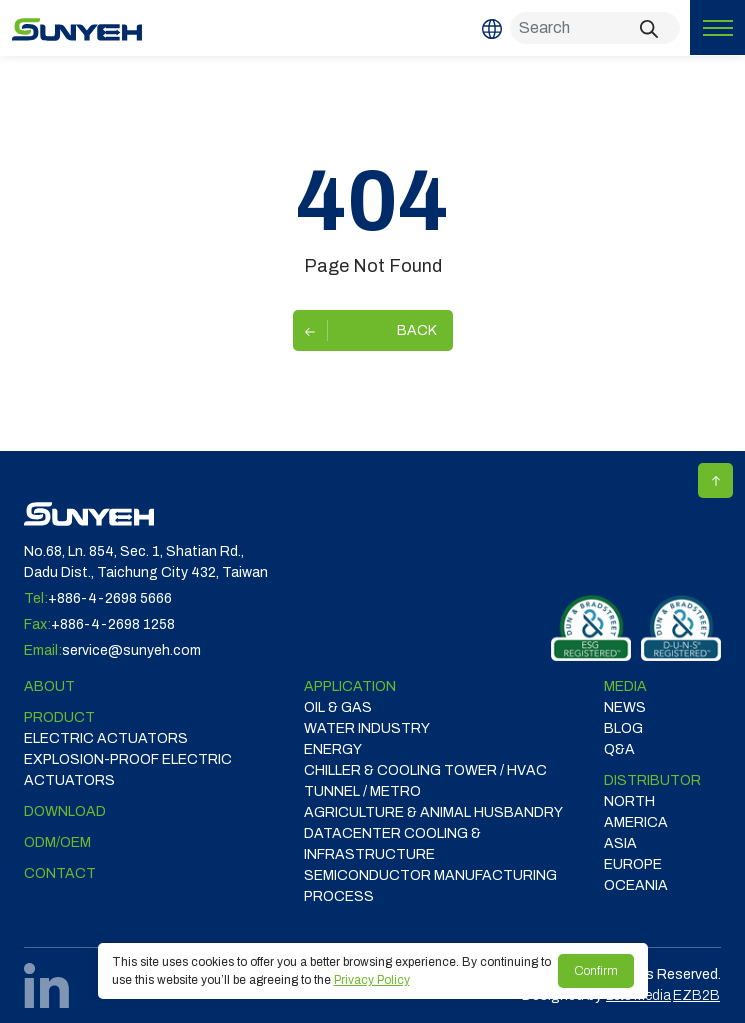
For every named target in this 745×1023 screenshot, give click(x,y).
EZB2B (696, 995)
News (625, 707)
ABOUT (49, 686)
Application (350, 686)
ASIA (620, 843)
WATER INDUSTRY (367, 728)
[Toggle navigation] (717, 27)
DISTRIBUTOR (652, 780)
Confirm (596, 971)
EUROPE (633, 864)
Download (65, 811)
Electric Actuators (106, 738)
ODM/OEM (57, 842)
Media (625, 686)
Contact (60, 873)
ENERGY (333, 749)
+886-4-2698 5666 (110, 598)
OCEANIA (636, 885)
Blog (623, 728)
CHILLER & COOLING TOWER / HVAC (425, 770)
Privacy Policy (372, 980)
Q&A (619, 749)
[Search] (595, 28)
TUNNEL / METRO (362, 791)
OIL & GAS (338, 707)
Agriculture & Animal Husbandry (433, 812)
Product (59, 717)
